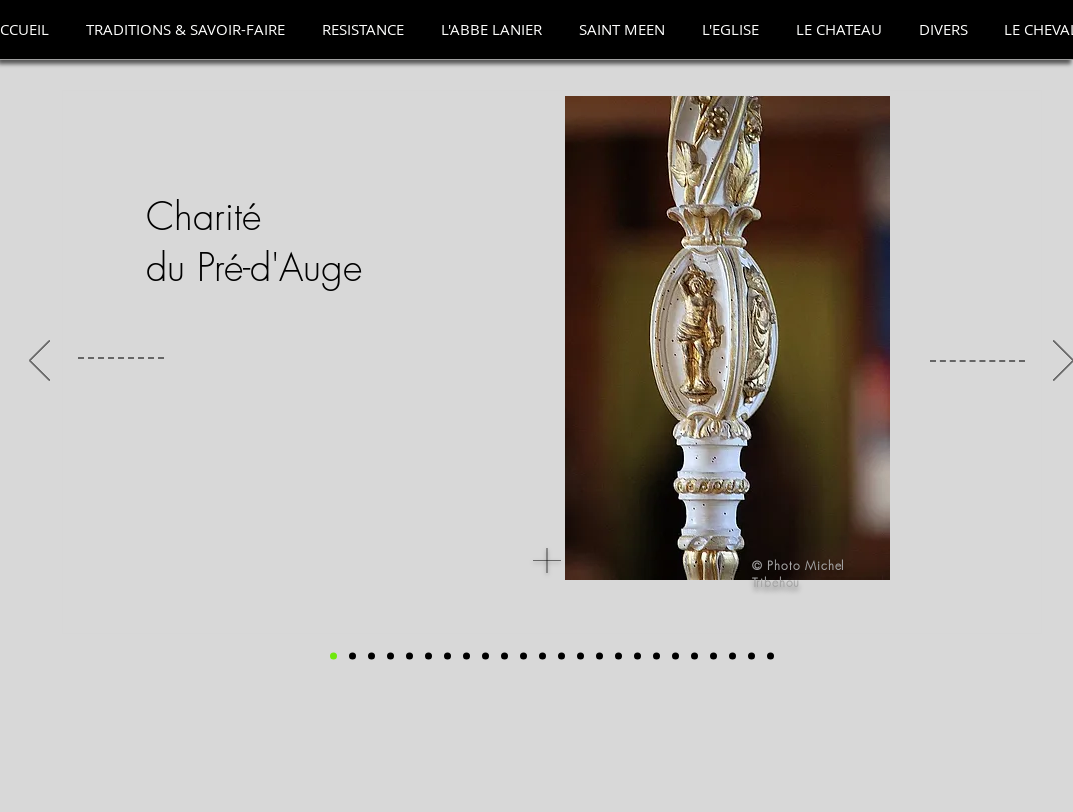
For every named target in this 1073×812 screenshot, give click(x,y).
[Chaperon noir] (523, 656)
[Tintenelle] (618, 656)
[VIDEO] (770, 656)
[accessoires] (466, 656)
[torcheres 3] (713, 656)
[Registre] (447, 656)
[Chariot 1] (732, 656)
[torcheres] (675, 656)
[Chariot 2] (751, 656)
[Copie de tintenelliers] (656, 656)
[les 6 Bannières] (485, 656)
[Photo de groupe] (352, 656)
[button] (186, 29)
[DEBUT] (333, 656)
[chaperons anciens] (542, 656)
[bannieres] (504, 656)
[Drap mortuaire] (580, 656)
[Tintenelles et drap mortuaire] (599, 656)
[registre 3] (428, 656)
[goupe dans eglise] (371, 656)
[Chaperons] (561, 656)
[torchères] (694, 656)
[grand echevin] (390, 656)
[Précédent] (39, 362)
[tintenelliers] (637, 656)
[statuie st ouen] (409, 656)
